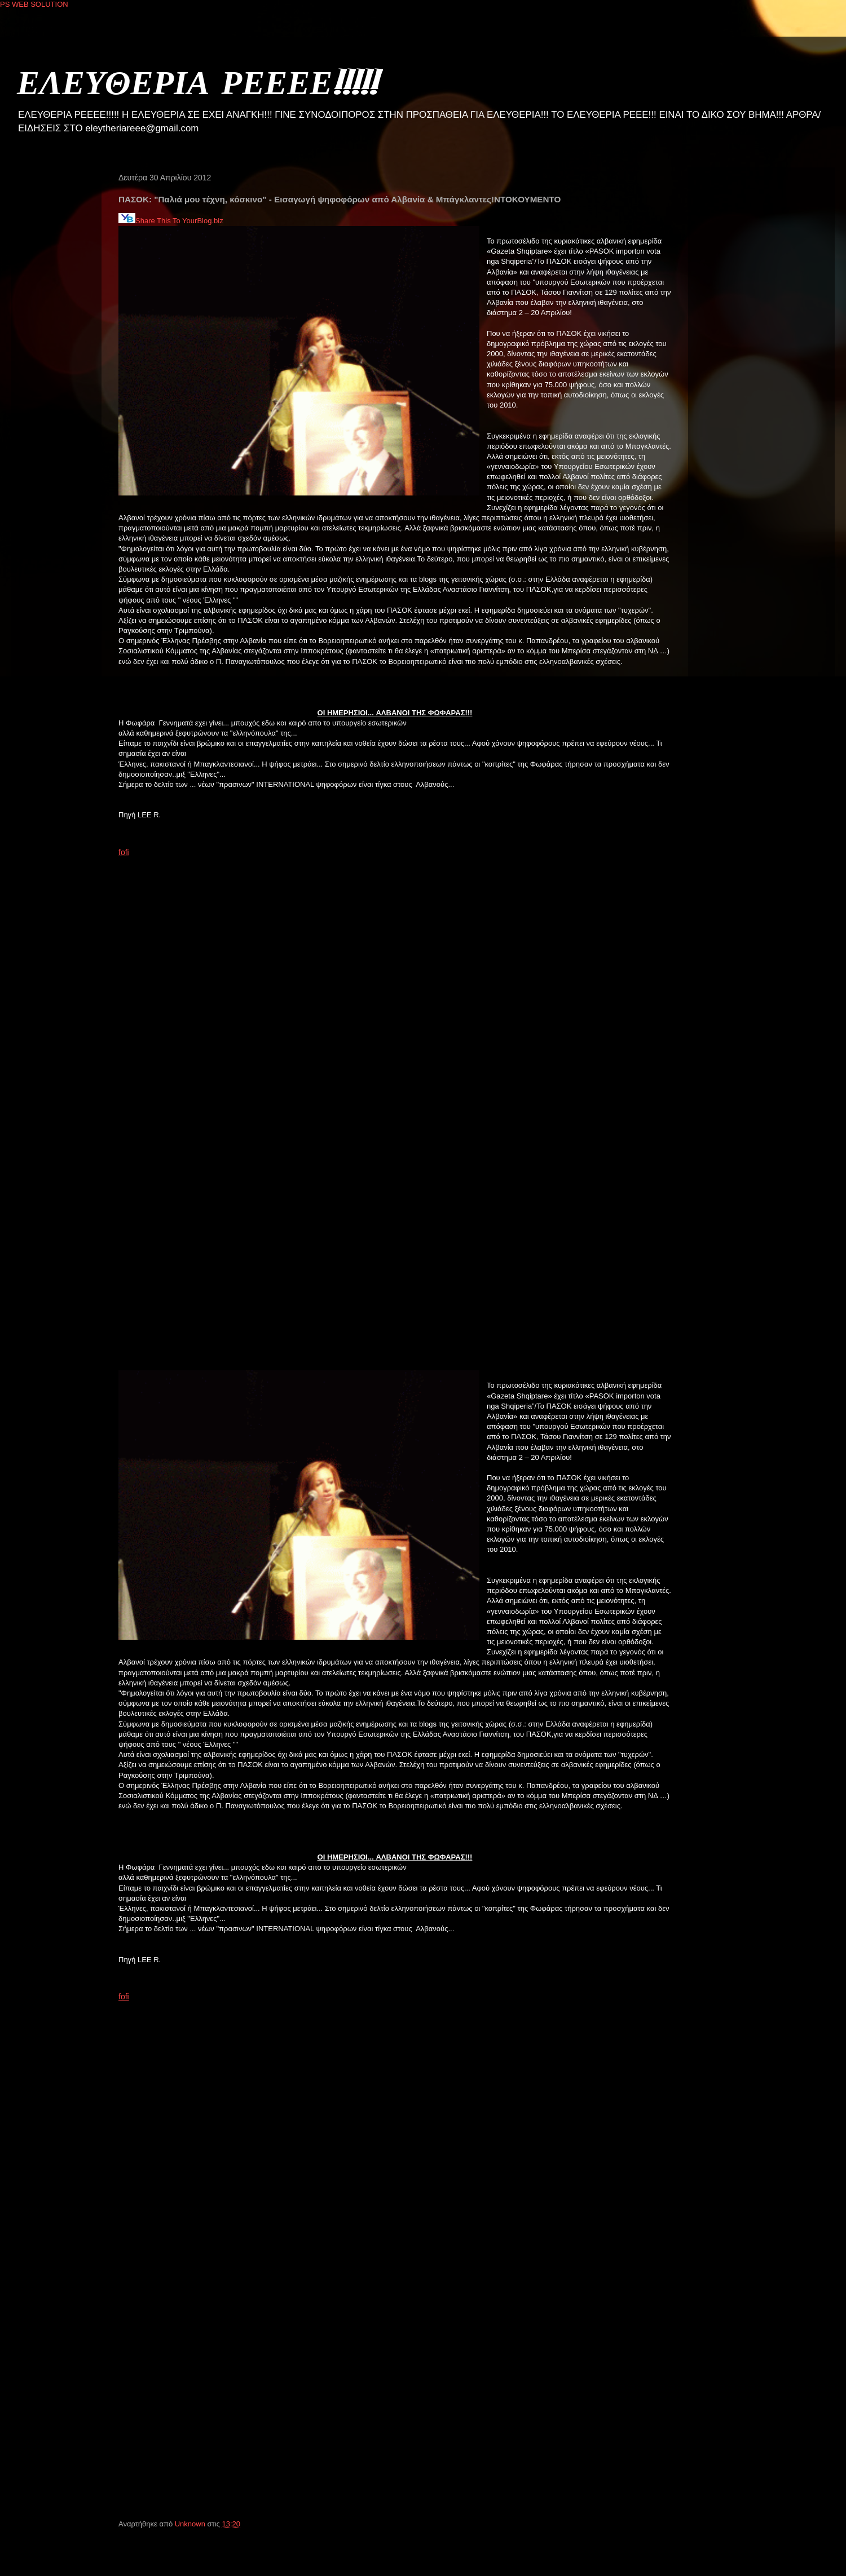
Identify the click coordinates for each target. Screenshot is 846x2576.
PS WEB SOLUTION (34, 4)
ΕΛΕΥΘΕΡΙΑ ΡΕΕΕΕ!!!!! (197, 81)
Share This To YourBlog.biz (170, 220)
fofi (123, 852)
